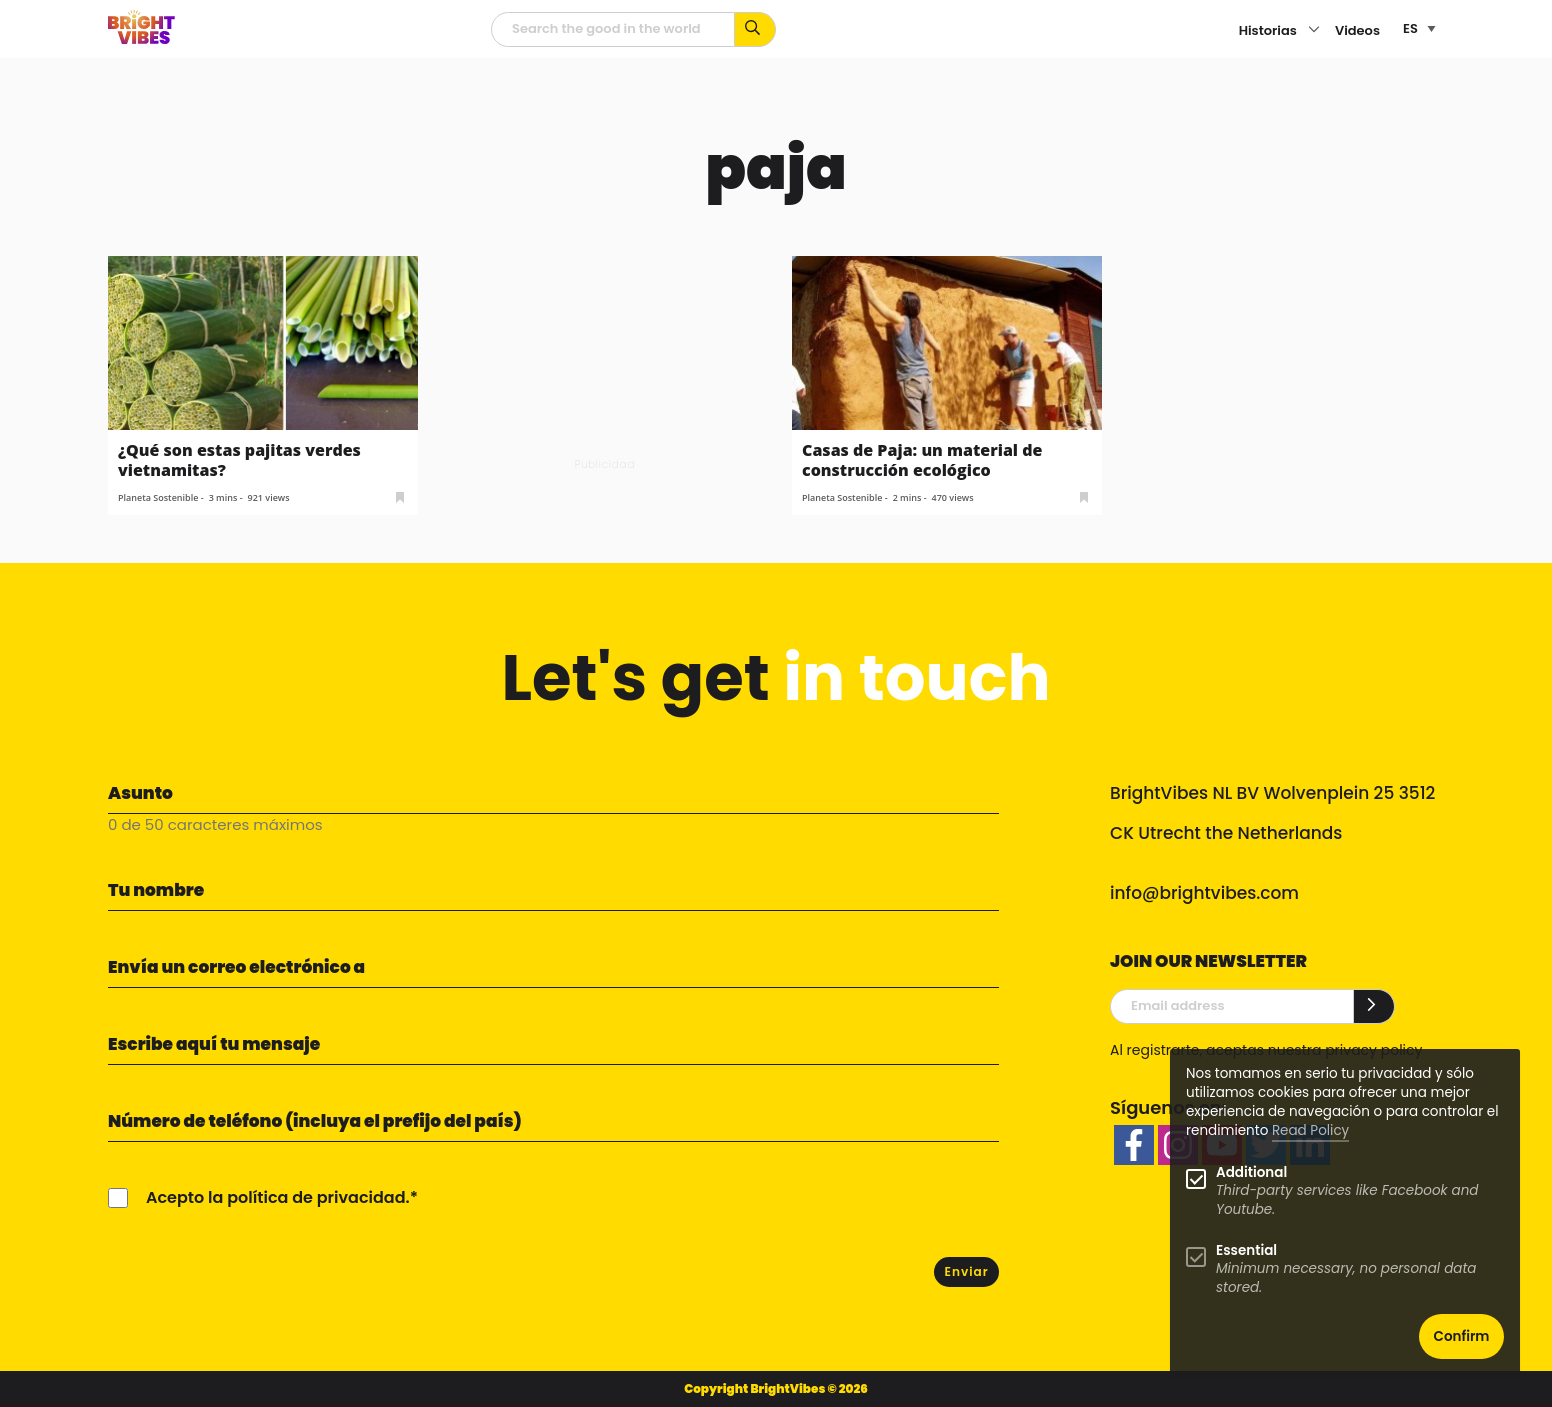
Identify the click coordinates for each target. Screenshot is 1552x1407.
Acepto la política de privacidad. (278, 1197)
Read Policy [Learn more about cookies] (1310, 1130)
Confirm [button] (1462, 1336)
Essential (1246, 1250)
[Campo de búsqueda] (613, 29)
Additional (1251, 1172)
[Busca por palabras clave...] (755, 29)
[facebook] (1134, 1145)
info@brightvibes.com (1204, 893)
